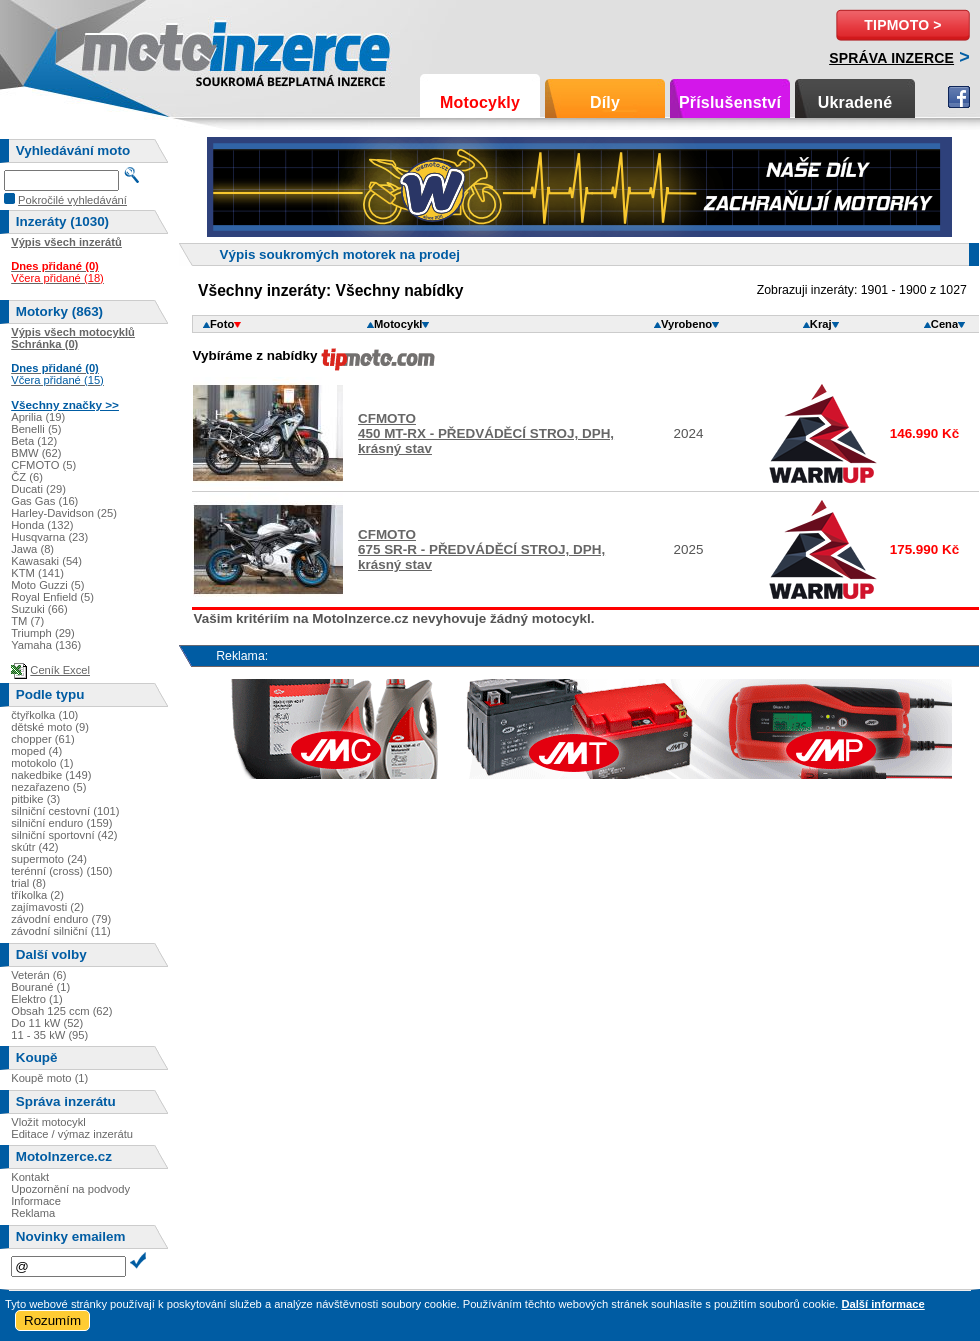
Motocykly (480, 102)
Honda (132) (42, 525)
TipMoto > (902, 25)
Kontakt (30, 1177)
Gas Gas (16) (44, 501)
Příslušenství (730, 102)
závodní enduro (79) (61, 919)
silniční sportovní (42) (64, 835)
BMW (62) (36, 453)
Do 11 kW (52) (47, 1023)
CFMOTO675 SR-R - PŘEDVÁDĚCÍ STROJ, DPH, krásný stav (481, 549)
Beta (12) (34, 441)
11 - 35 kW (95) (49, 1035)
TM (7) (27, 621)
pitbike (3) (35, 799)
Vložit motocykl (48, 1122)
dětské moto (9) (50, 727)
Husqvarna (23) (49, 537)
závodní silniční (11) (61, 931)
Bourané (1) (40, 987)
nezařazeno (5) (48, 787)
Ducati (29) (38, 489)
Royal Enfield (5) (52, 597)
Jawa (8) (32, 549)
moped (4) (36, 751)
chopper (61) (42, 739)
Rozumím (52, 1320)
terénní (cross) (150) (61, 871)
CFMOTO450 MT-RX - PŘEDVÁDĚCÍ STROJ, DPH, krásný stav (486, 433)
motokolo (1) (42, 763)
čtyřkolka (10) (44, 715)
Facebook (959, 97)
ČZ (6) (27, 477)
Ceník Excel (60, 670)
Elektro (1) (37, 999)
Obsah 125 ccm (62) (61, 1011)
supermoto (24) (49, 859)
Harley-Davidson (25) (64, 513)
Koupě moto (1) (49, 1078)
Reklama (33, 1213)
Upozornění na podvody (70, 1189)
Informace (36, 1201)
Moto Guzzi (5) (47, 585)
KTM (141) (37, 573)
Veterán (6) (38, 975)
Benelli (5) (36, 429)
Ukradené (855, 102)
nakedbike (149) (51, 775)
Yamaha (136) (46, 645)
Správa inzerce (891, 58)
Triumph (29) (43, 633)
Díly (605, 102)
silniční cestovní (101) (65, 811)
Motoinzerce (124, 49)
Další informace (882, 1304)
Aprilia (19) (38, 417)
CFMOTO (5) (43, 465)
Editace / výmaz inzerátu (72, 1134)
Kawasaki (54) (46, 561)
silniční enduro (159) (61, 823)
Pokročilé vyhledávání (72, 200)
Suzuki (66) (39, 609)
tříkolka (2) (37, 895)
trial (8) (28, 883)
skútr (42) (34, 847)
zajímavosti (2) (47, 907)
